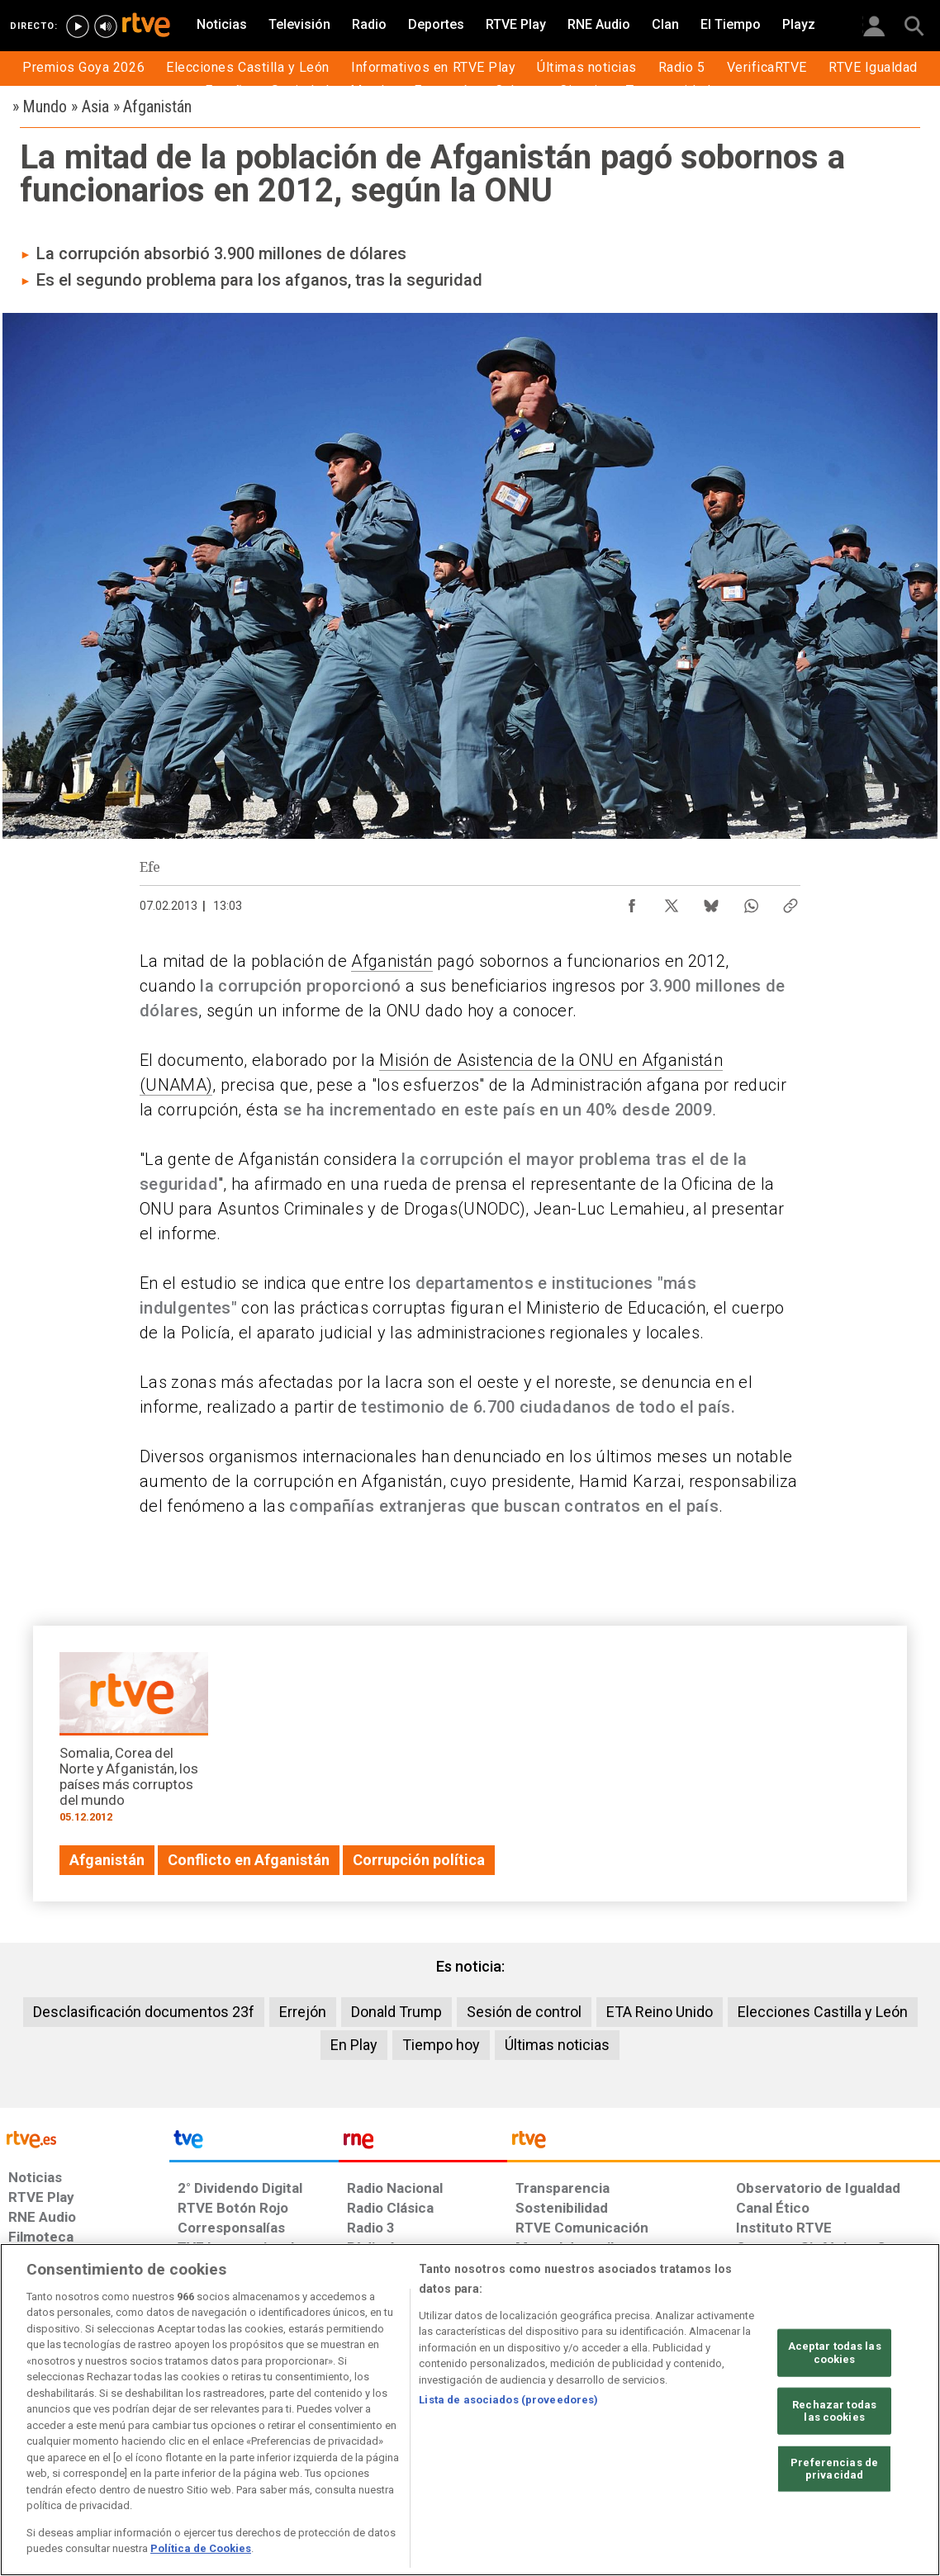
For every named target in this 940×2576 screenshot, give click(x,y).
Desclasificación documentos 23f (143, 2011)
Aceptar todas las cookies (834, 2352)
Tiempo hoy (441, 2044)
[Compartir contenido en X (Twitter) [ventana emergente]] (671, 901)
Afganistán (391, 961)
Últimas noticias (557, 2044)
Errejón (302, 2011)
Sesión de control (524, 2011)
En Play (353, 2044)
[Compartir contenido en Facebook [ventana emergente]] (632, 901)
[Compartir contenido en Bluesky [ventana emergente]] (711, 901)
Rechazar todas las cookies (834, 2410)
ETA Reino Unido (659, 2011)
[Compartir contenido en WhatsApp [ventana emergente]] (751, 901)
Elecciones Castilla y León (823, 2011)
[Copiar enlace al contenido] (790, 901)
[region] (470, 2409)
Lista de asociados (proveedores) (508, 2400)
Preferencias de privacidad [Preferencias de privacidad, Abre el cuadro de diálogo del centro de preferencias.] (834, 2469)
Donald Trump (396, 2011)
